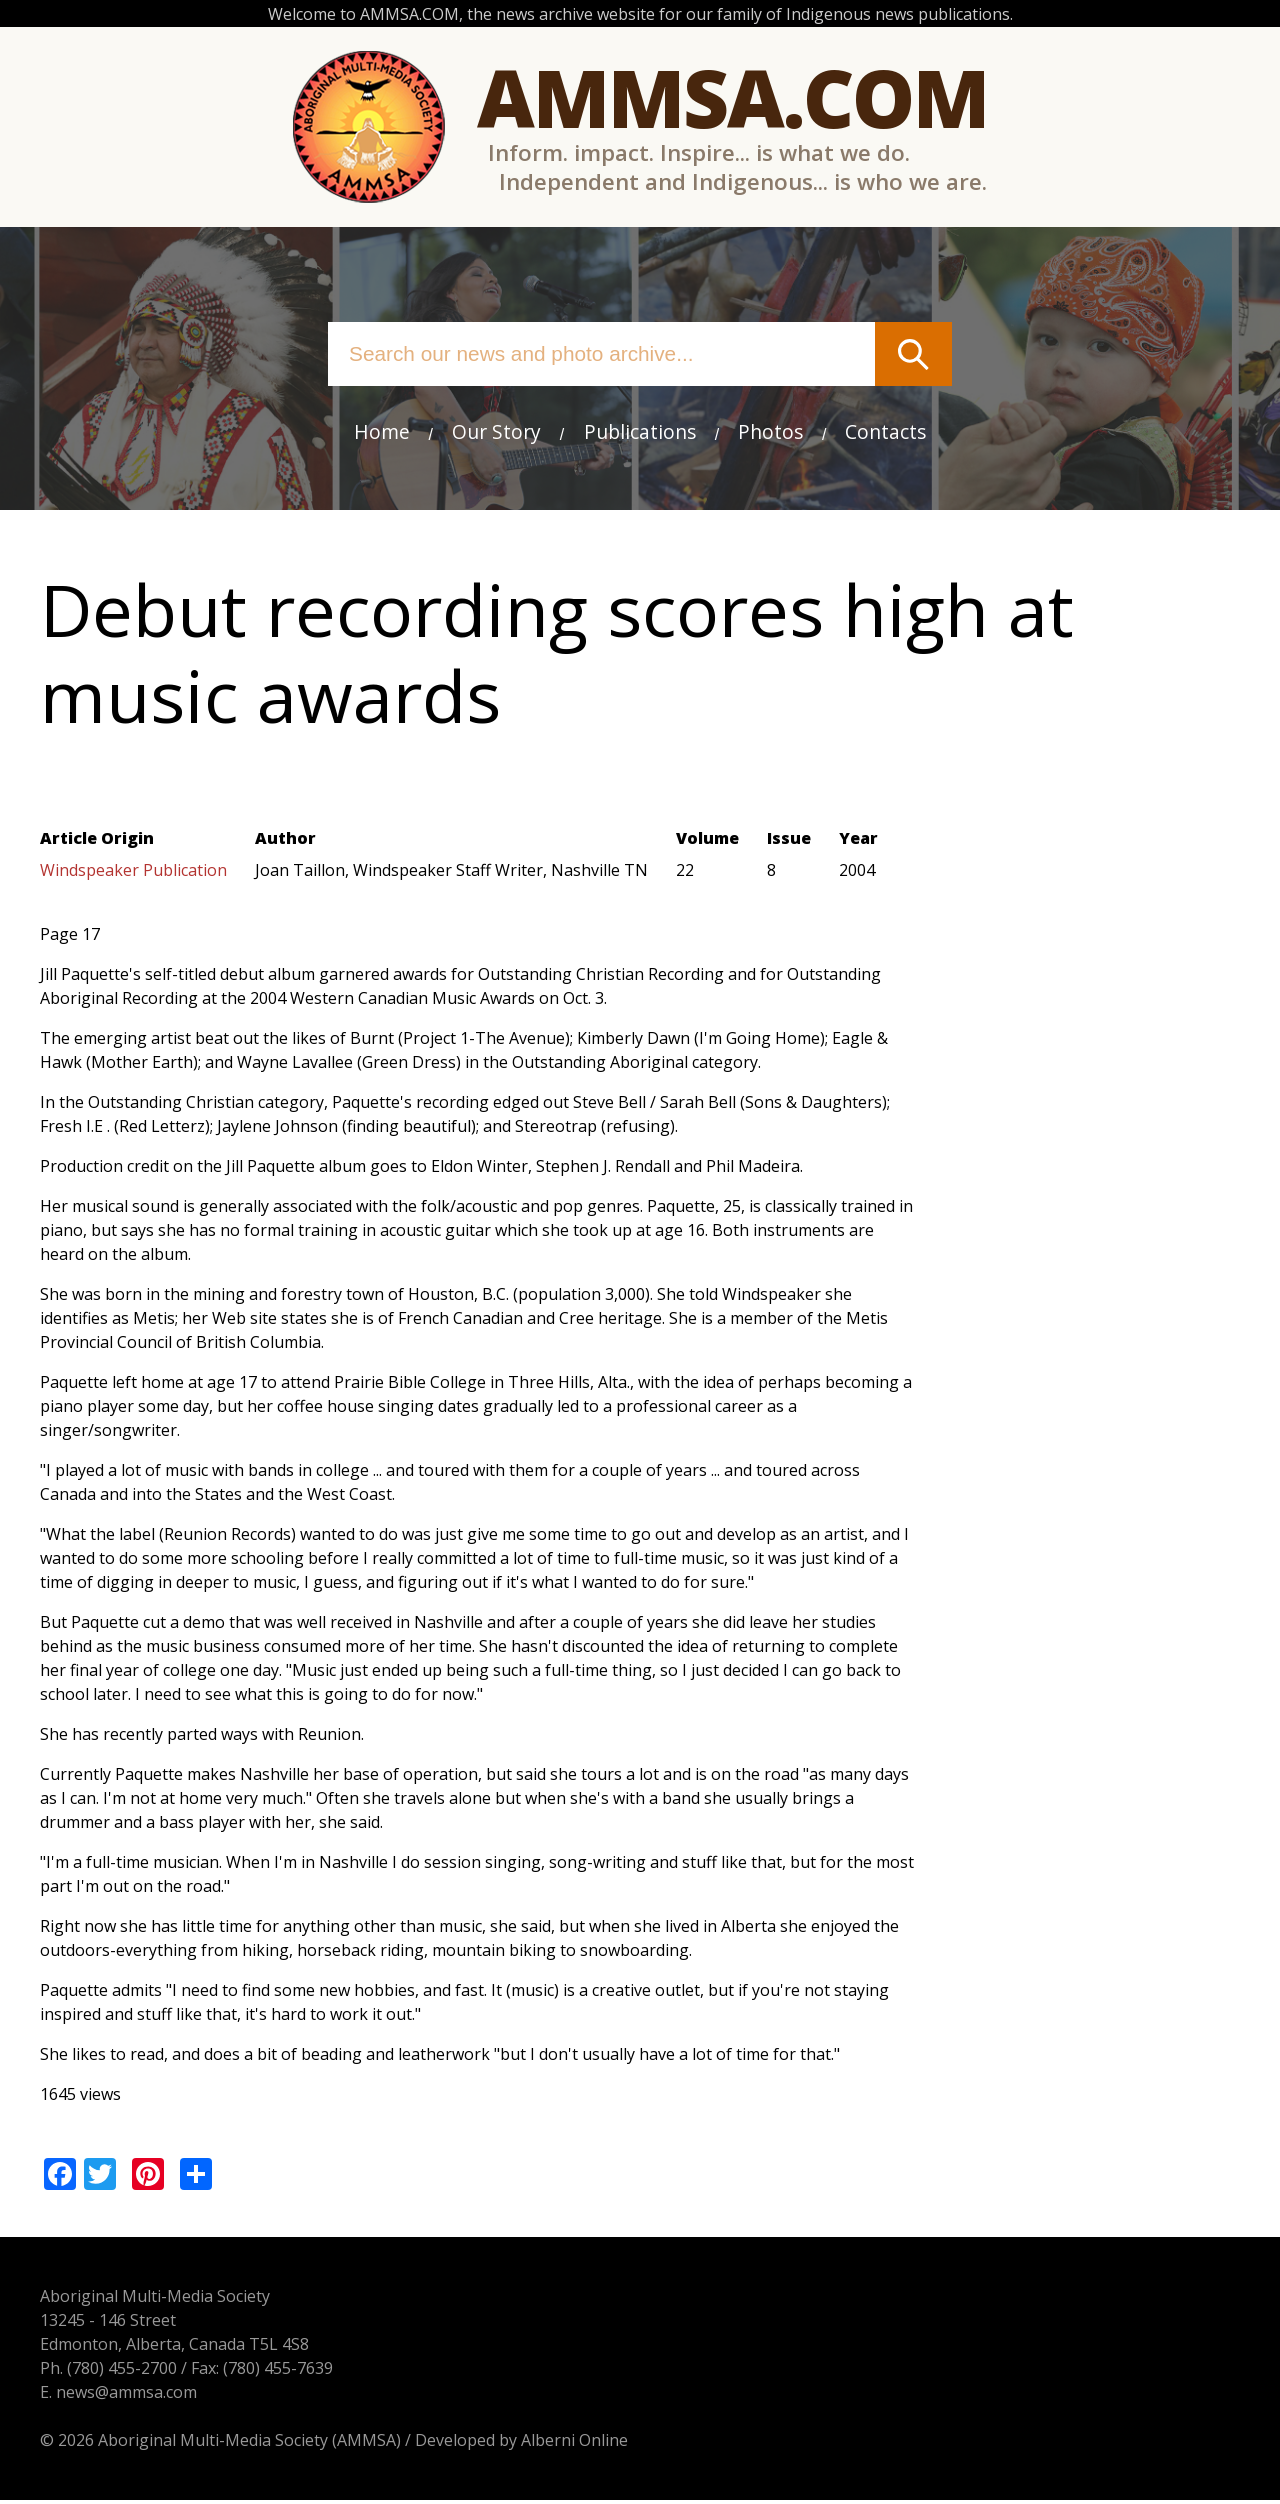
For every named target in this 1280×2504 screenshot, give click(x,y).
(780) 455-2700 (122, 2372)
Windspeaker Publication (133, 873)
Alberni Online (574, 2444)
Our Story (496, 432)
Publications (640, 432)
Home (381, 432)
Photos (770, 432)
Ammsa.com (732, 97)
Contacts (886, 432)
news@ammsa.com (126, 2396)
